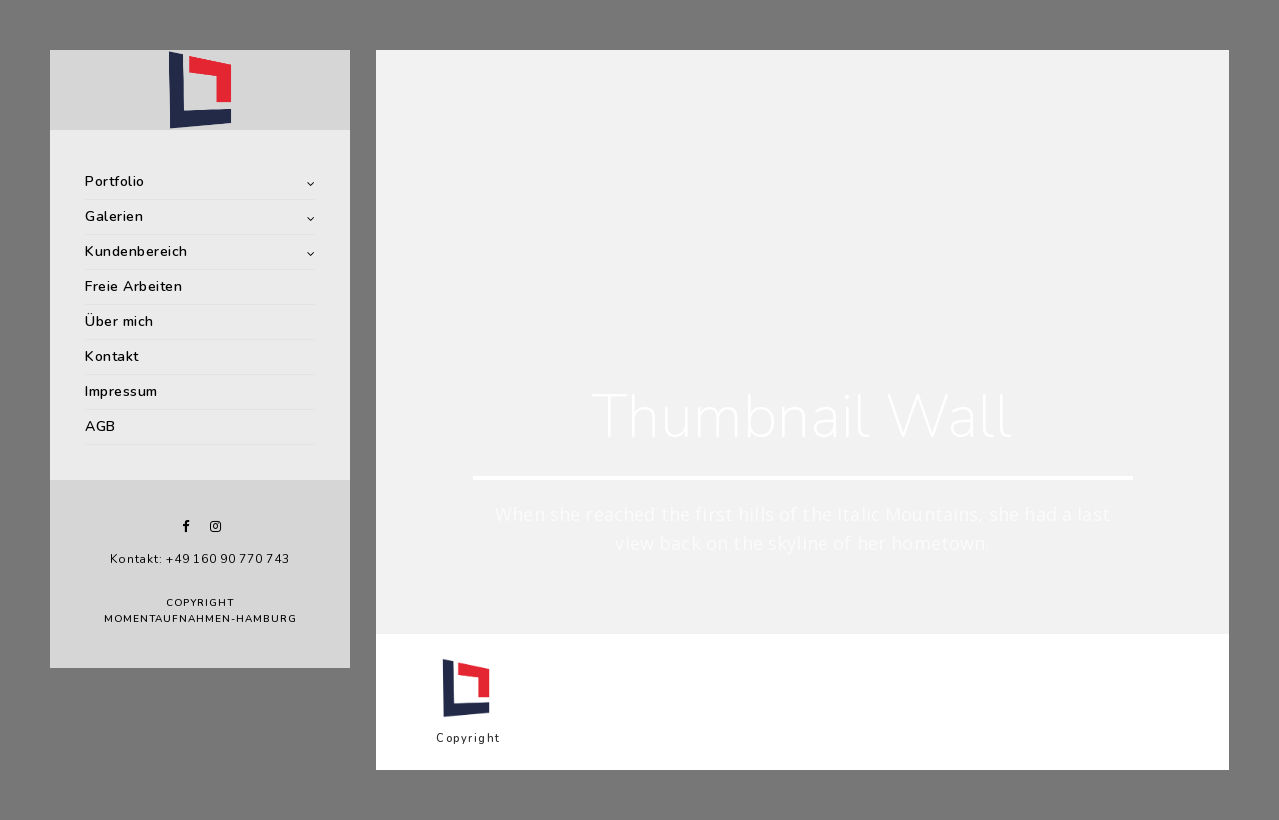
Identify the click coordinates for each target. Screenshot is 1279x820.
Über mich (119, 321)
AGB (100, 426)
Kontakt (112, 356)
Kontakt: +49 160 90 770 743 (199, 559)
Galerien (114, 216)
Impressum (121, 391)
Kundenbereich (136, 251)
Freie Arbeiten (133, 286)
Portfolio (115, 181)
